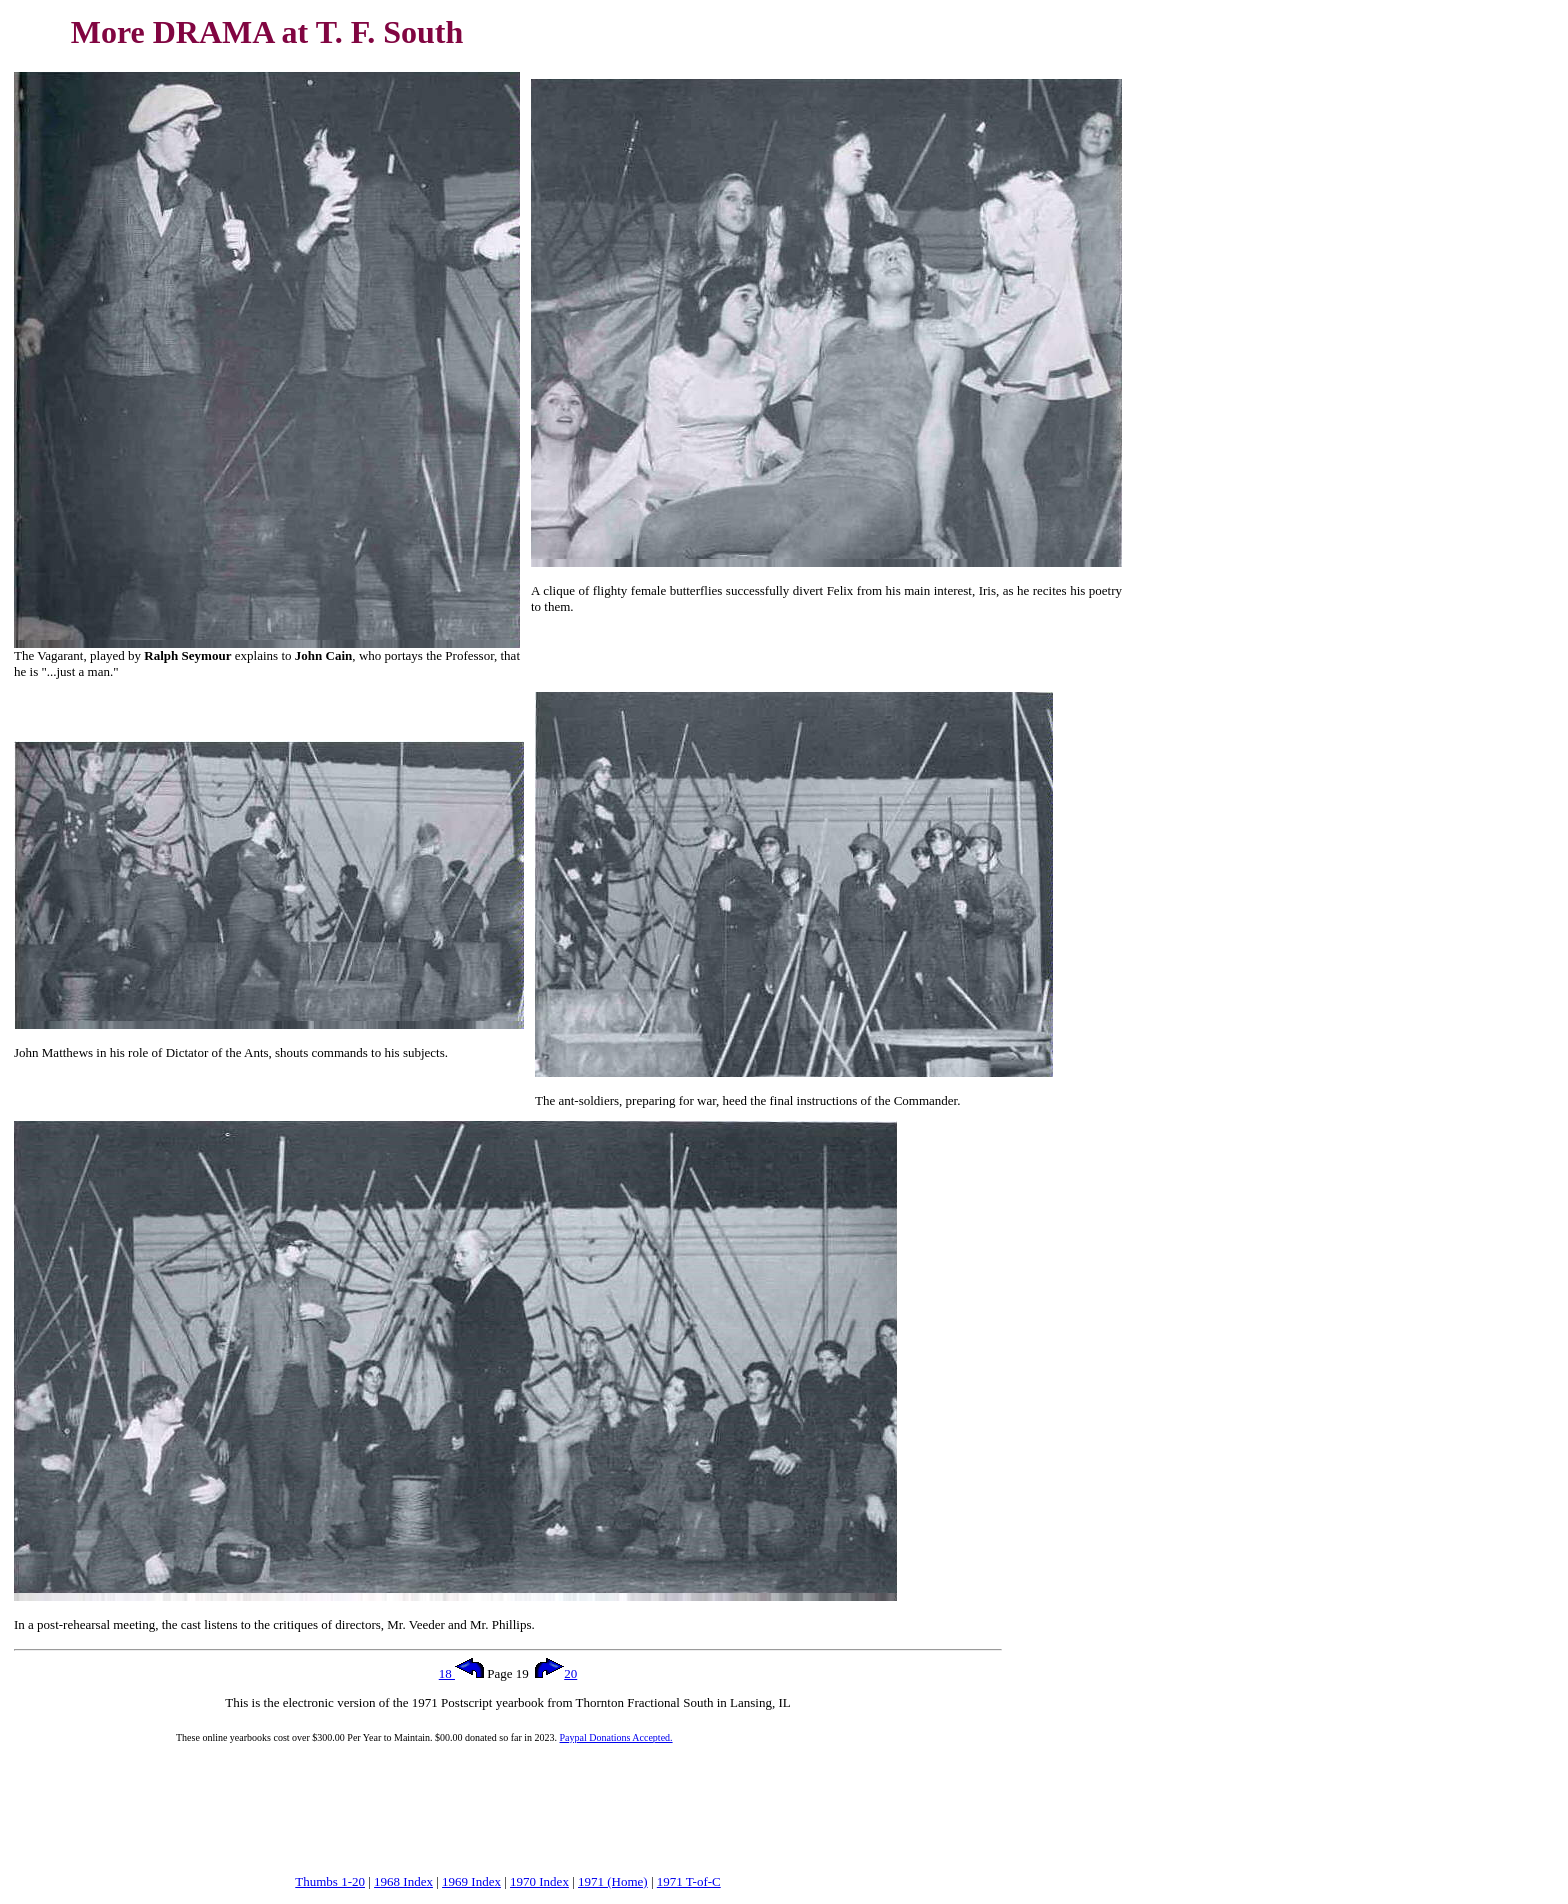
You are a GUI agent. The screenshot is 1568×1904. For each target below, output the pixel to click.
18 (461, 1673)
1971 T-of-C (689, 1881)
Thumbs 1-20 (330, 1881)
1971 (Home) (613, 1881)
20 (556, 1673)
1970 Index (539, 1881)
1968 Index (403, 1881)
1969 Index (471, 1881)
